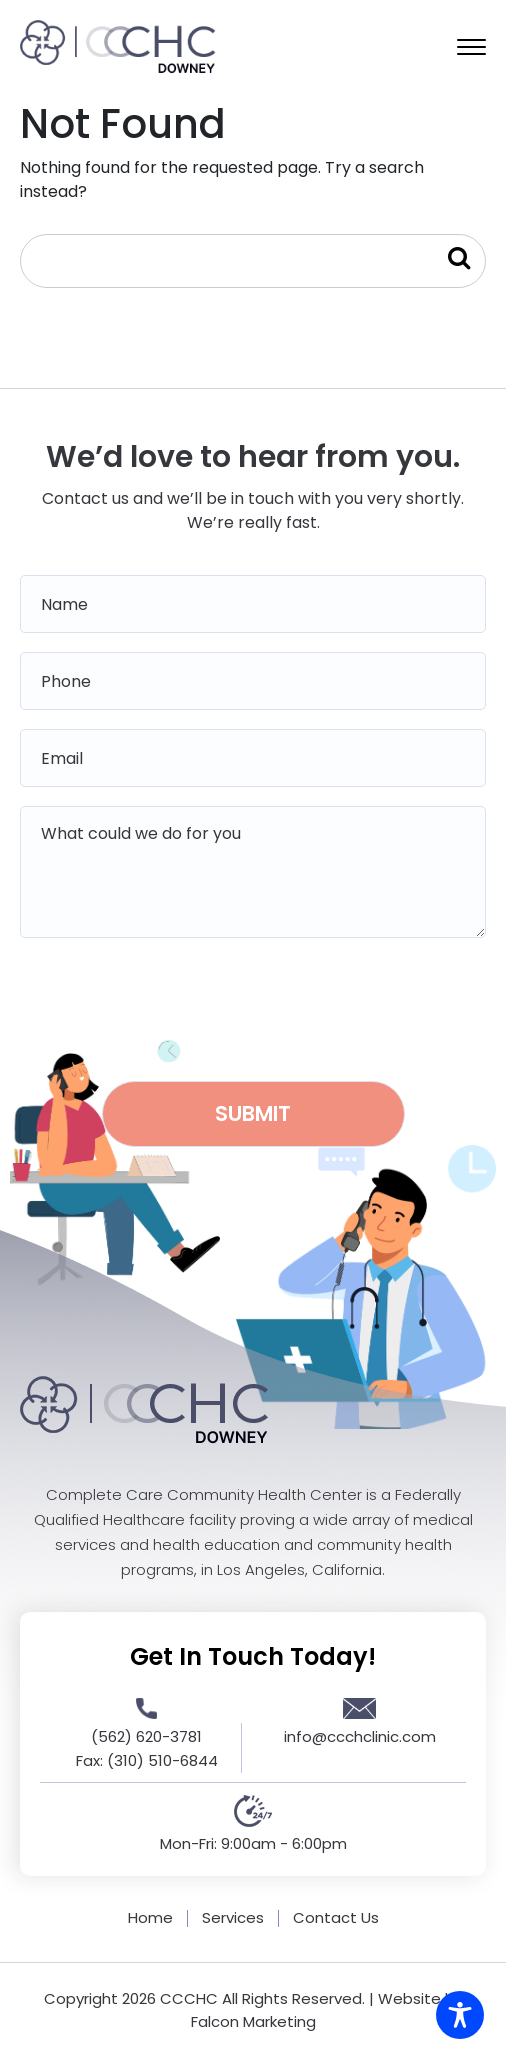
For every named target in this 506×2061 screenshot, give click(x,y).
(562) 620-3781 (146, 1736)
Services (233, 1917)
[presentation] (253, 1003)
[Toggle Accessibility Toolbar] (460, 2015)
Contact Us (336, 1917)
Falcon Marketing (253, 2021)
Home (150, 1917)
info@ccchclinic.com (360, 1736)
